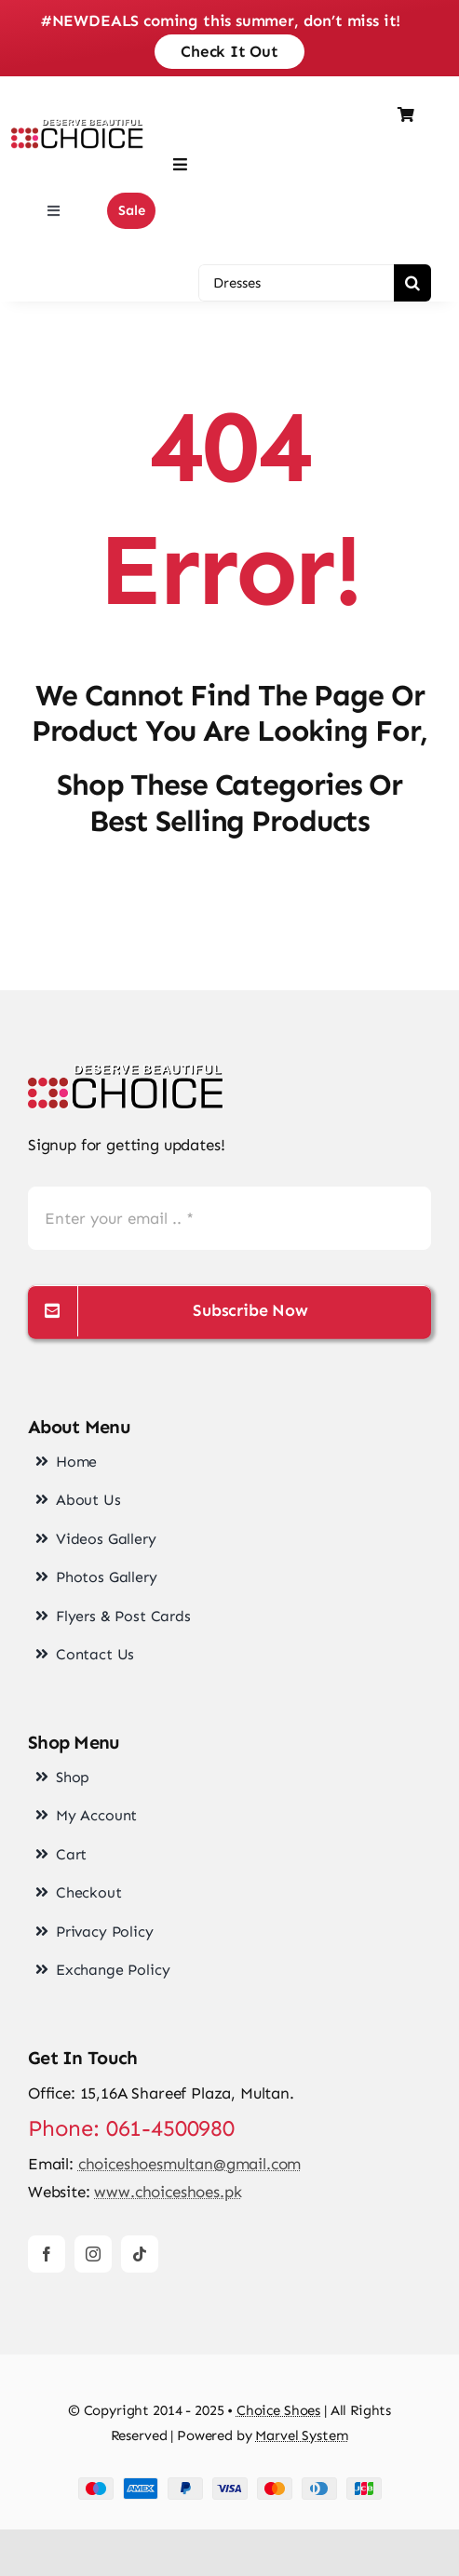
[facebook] (46, 2254)
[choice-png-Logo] (125, 1072)
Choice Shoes (278, 2410)
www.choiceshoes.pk (167, 2191)
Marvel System (301, 2435)
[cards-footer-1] (230, 2484)
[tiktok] (139, 2254)
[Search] (412, 283)
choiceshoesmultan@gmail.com (189, 2163)
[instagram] (93, 2254)
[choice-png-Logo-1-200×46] (77, 126)
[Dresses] (296, 283)
